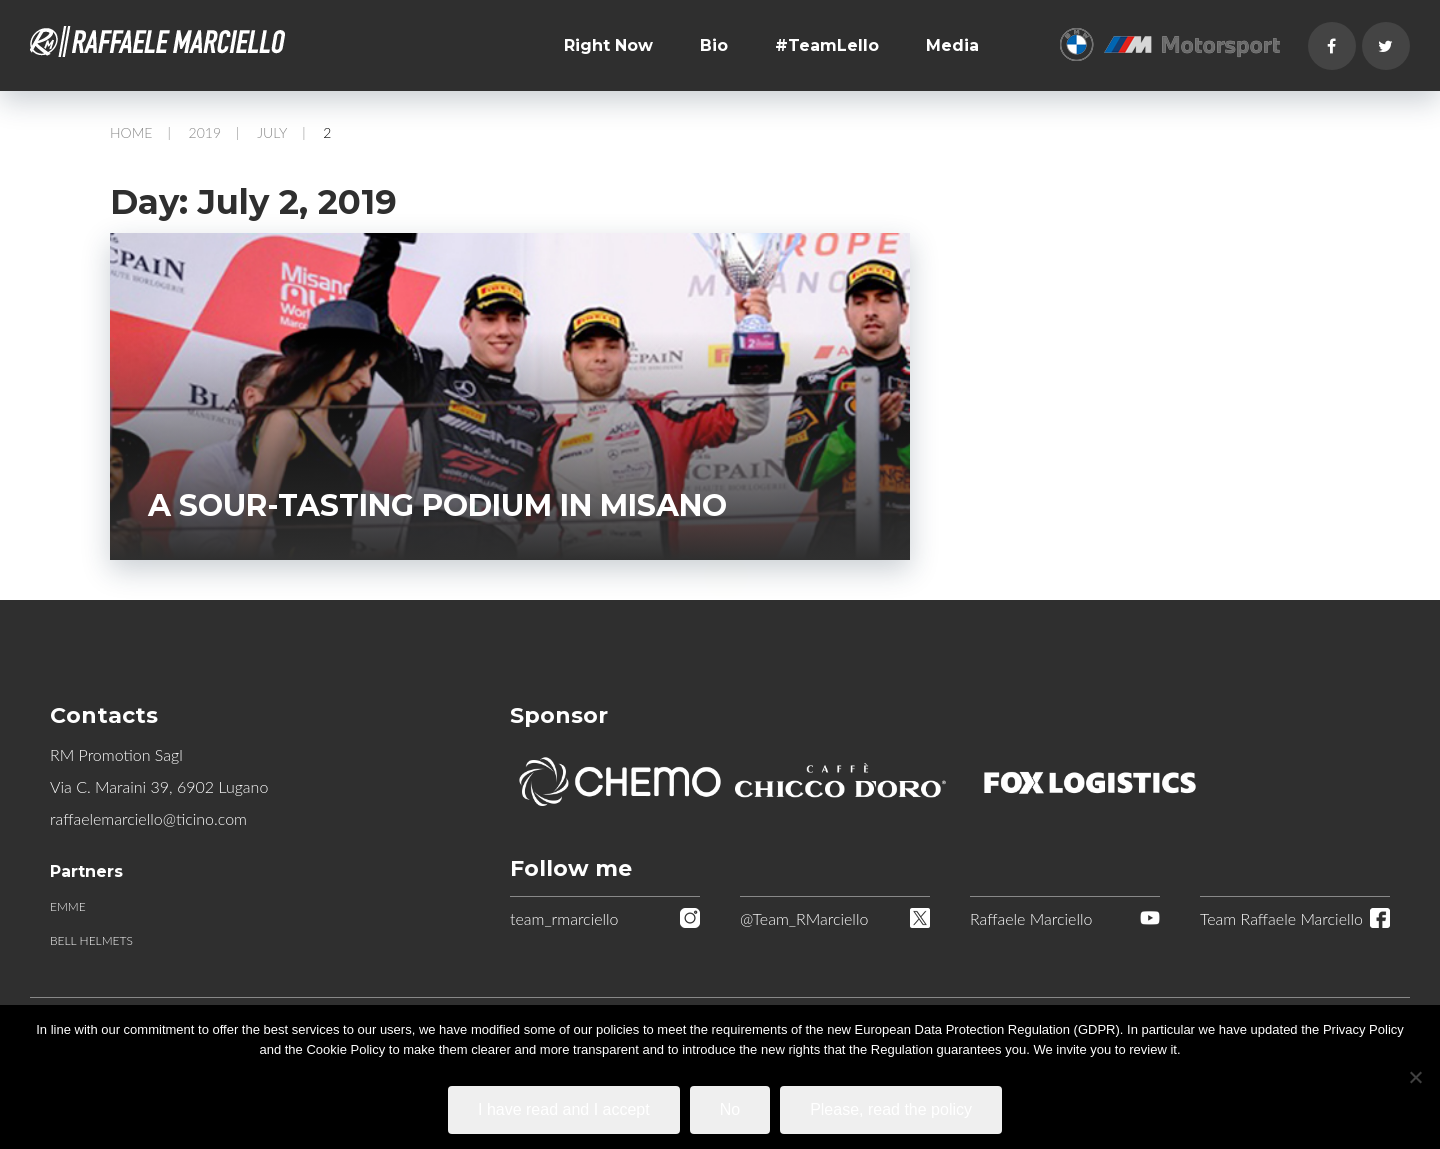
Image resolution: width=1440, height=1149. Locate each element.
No (730, 1109)
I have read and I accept (564, 1109)
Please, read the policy (891, 1109)
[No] (1415, 1077)
